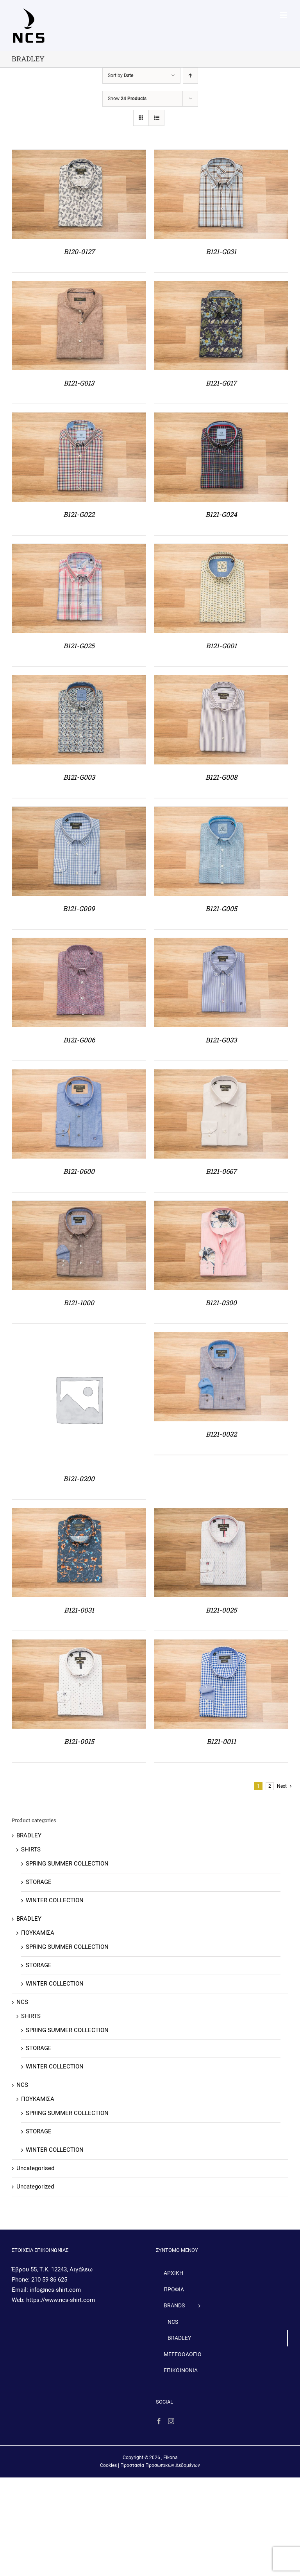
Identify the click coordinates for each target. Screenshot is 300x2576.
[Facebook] (159, 2421)
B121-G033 (221, 1039)
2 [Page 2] (269, 1786)
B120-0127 (79, 251)
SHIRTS (31, 1849)
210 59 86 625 (49, 2279)
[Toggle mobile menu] (284, 15)
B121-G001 (221, 645)
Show (127, 98)
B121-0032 (221, 1434)
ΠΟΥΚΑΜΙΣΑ (37, 1932)
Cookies (108, 2465)
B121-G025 (79, 645)
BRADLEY (28, 1835)
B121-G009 (79, 908)
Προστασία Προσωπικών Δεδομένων (160, 2465)
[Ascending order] (190, 76)
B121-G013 (79, 383)
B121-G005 (221, 908)
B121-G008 (221, 777)
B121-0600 (79, 1171)
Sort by (120, 75)
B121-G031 (221, 251)
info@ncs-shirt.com (55, 2289)
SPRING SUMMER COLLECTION (67, 1863)
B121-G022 (79, 514)
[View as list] (156, 118)
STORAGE (39, 1881)
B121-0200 (79, 1478)
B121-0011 (221, 1741)
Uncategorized (35, 2186)
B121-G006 (79, 1039)
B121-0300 (221, 1302)
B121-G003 (79, 777)
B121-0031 (79, 1610)
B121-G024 (221, 514)
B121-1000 (79, 1302)
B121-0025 (221, 1610)
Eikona (170, 2457)
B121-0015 (79, 1741)
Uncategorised (35, 2168)
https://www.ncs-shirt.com (60, 2299)
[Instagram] (171, 2421)
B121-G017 (221, 383)
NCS (22, 2002)
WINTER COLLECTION (55, 1900)
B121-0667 (221, 1171)
